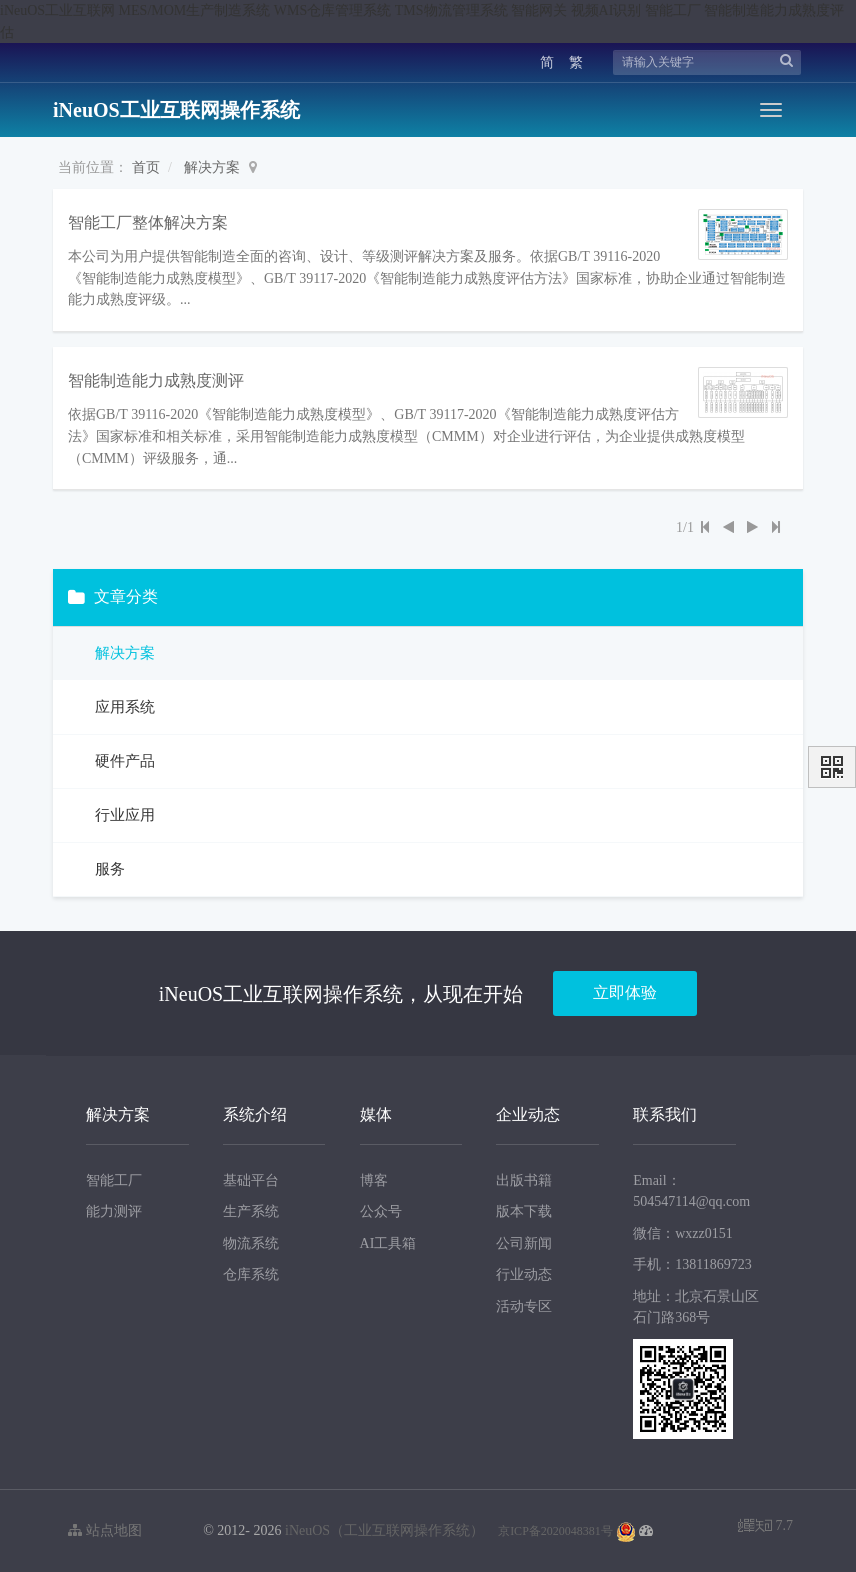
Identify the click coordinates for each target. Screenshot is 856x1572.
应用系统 (123, 707)
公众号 (381, 1211)
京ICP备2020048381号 (555, 1531)
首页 (146, 167)
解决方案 (212, 167)
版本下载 (524, 1211)
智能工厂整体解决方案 (148, 222)
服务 (108, 869)
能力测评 (114, 1211)
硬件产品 (123, 761)
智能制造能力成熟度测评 (156, 380)
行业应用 (123, 815)
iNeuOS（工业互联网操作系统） (384, 1530)
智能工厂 (114, 1179)
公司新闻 (524, 1243)
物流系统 (251, 1243)
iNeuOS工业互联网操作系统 (176, 110)
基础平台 (251, 1179)
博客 (374, 1179)
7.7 (765, 1527)
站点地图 (105, 1530)
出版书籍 (524, 1179)
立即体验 (625, 992)
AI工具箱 (388, 1243)
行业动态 (524, 1274)
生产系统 (251, 1211)
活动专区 (524, 1306)
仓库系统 (251, 1274)
